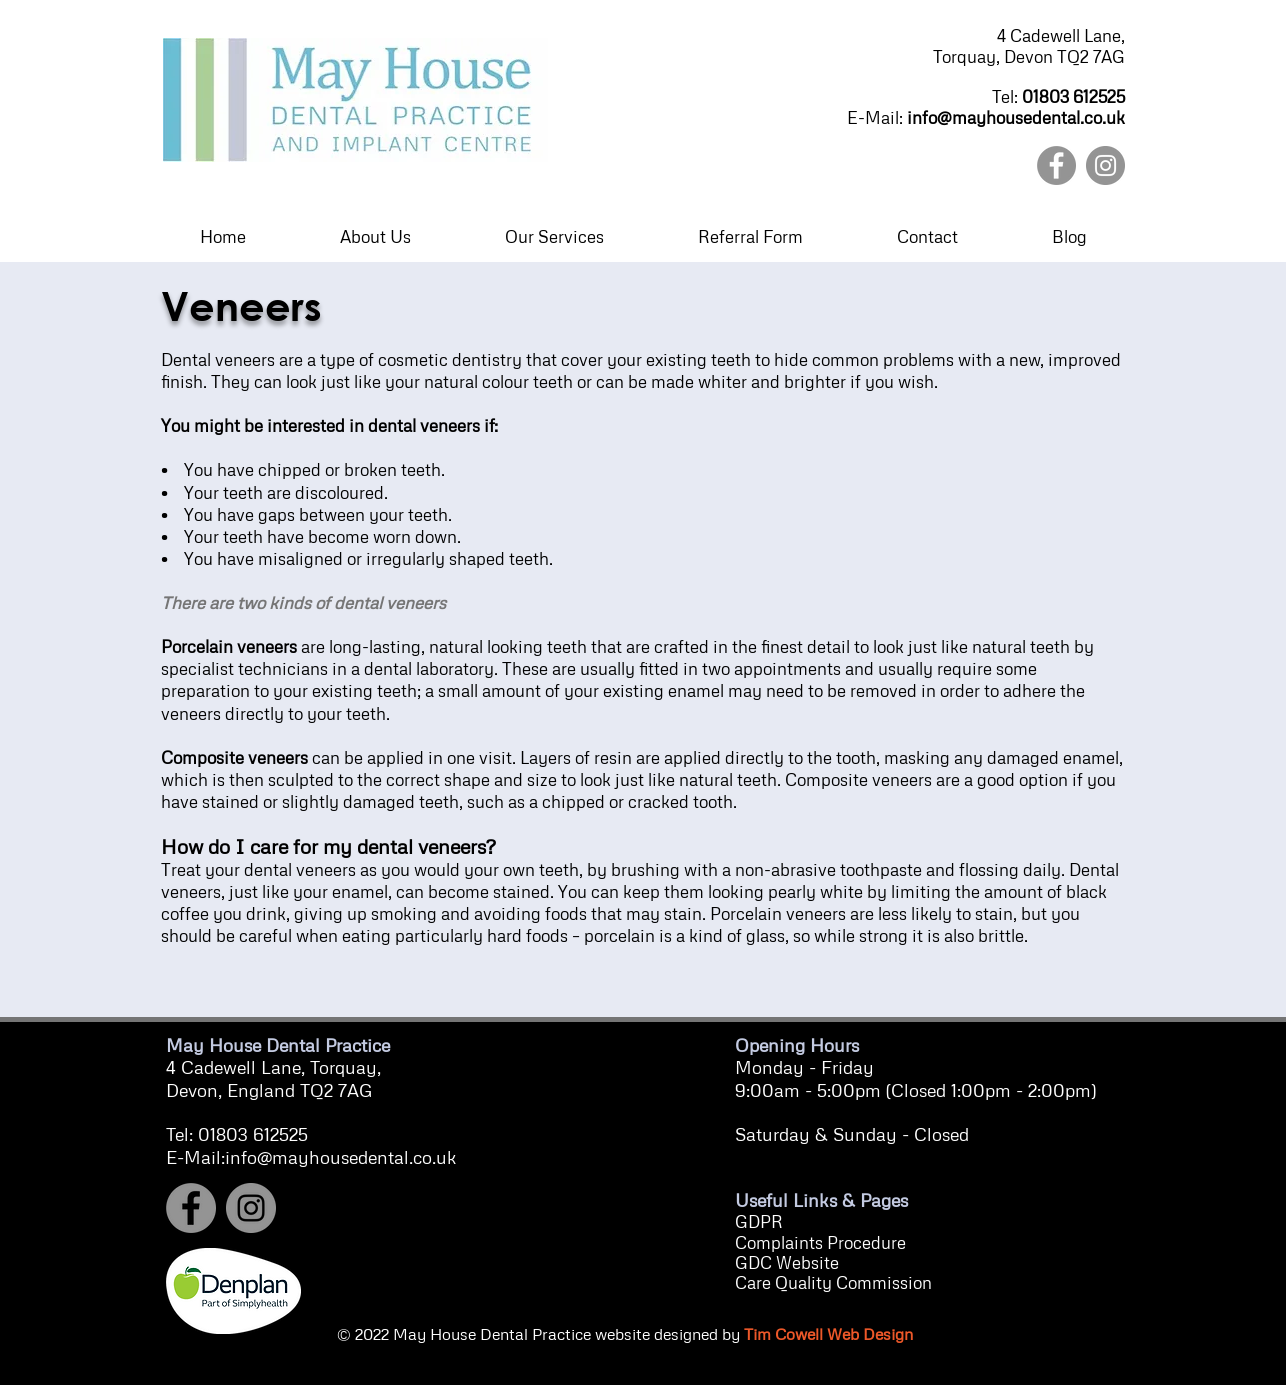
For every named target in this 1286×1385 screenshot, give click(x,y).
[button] (374, 237)
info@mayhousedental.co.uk (1016, 117)
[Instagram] (1105, 165)
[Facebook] (1056, 165)
